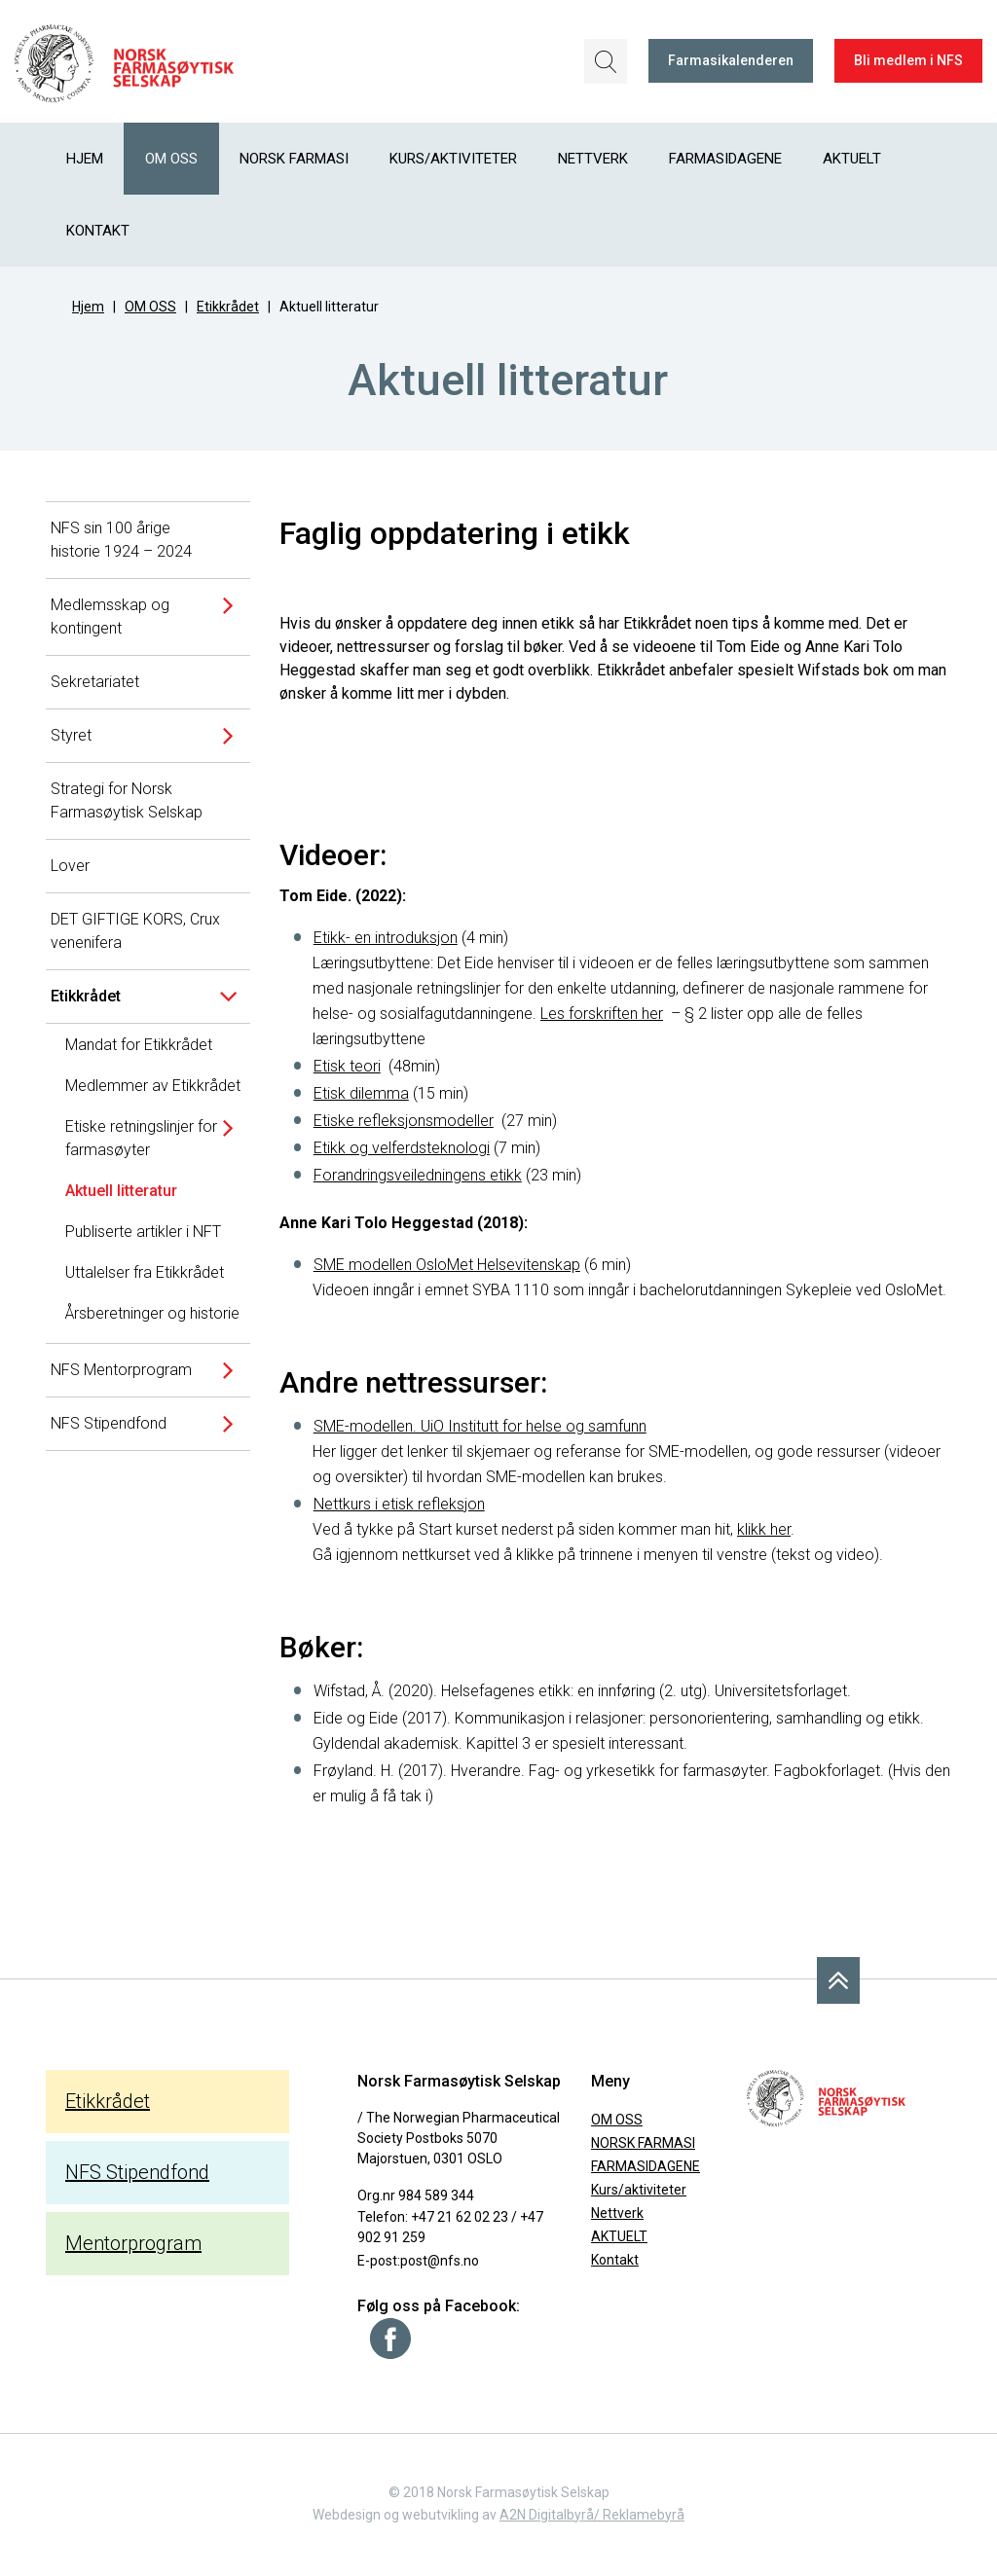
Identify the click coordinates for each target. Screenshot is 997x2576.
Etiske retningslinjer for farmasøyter (141, 1138)
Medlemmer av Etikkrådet (152, 1085)
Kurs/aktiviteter (453, 158)
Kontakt (97, 230)
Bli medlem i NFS (908, 60)
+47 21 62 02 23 (459, 2217)
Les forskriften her (601, 1013)
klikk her (764, 1529)
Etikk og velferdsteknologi (402, 1148)
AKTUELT (852, 158)
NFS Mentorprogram (121, 1370)
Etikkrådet (228, 306)
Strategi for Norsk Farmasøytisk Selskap (127, 800)
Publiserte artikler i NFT (143, 1231)
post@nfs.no (439, 2260)
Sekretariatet (95, 681)
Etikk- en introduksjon (386, 937)
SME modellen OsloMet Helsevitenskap (447, 1264)
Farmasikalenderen (731, 60)
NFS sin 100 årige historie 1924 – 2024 (121, 540)
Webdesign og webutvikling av (406, 2514)
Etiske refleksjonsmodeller (404, 1120)
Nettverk (593, 158)
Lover (70, 865)
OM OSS (171, 158)
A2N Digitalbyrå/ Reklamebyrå (591, 2514)
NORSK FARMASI (294, 158)
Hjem (84, 158)
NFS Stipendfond (108, 1423)
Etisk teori (347, 1066)
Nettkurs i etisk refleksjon (399, 1504)
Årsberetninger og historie (152, 1313)
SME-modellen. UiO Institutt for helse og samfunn (480, 1426)
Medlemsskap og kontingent (110, 616)
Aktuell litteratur (121, 1190)
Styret (71, 735)
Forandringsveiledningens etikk (418, 1175)
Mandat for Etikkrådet (138, 1044)
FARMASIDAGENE (725, 158)
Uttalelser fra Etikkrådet (144, 1272)
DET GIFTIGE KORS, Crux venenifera (135, 931)
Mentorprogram (133, 2243)
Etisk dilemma (361, 1093)
